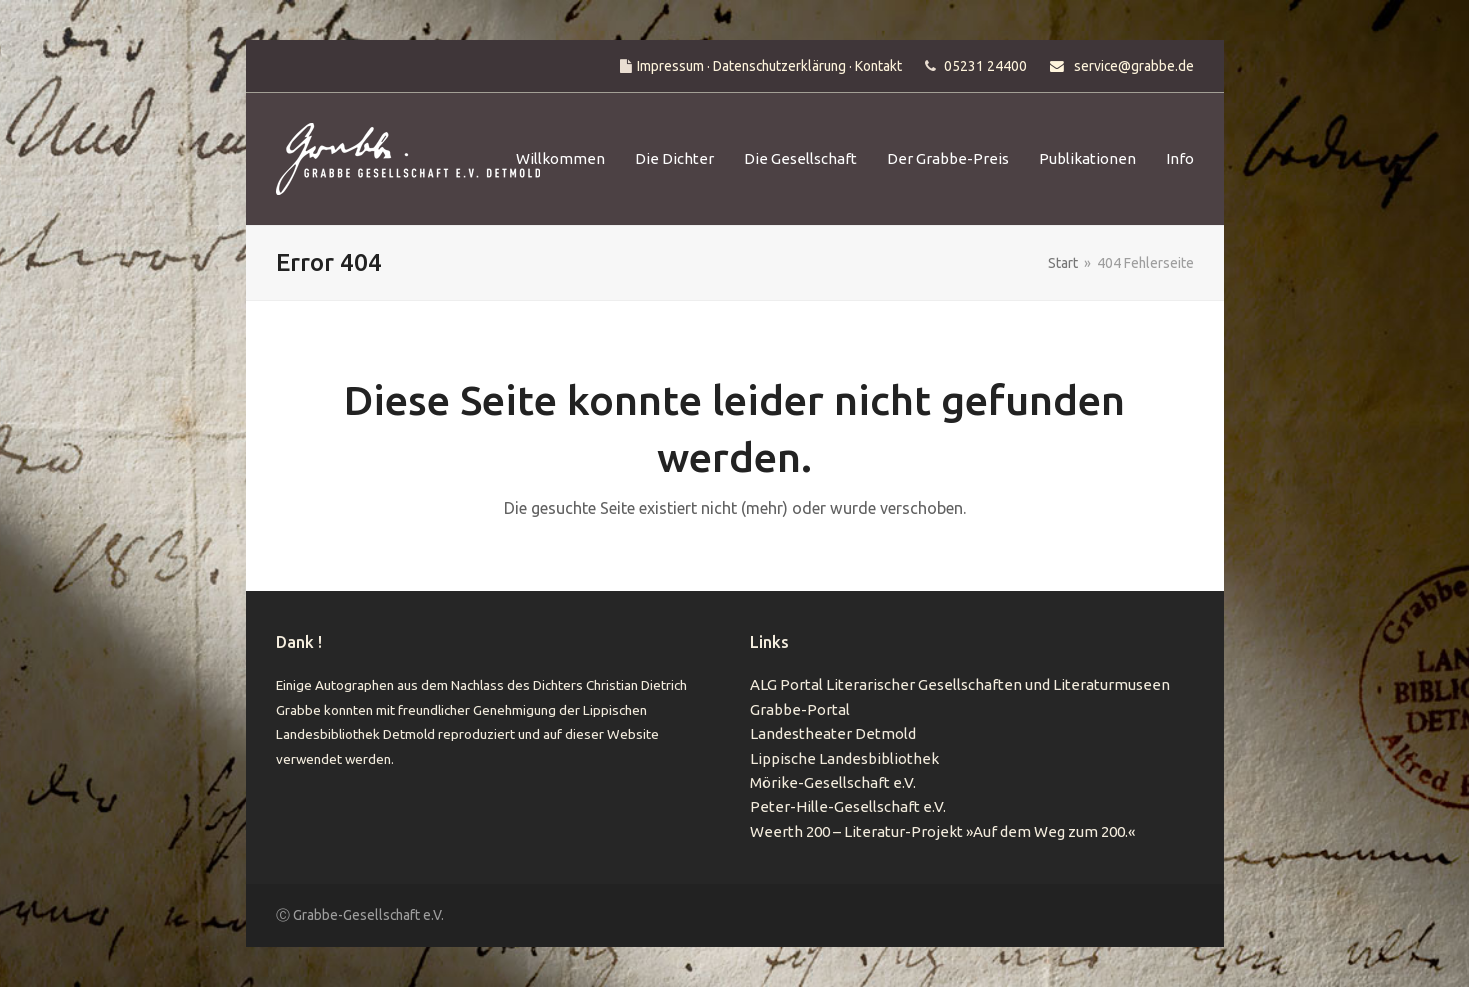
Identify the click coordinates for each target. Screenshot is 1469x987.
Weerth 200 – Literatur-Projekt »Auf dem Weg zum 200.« (942, 831)
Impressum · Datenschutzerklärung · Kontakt (769, 66)
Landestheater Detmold (833, 733)
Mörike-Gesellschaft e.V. (833, 782)
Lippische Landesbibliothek (844, 758)
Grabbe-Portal (800, 709)
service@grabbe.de (1134, 66)
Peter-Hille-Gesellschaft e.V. (848, 806)
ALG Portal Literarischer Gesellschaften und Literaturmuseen (960, 684)
